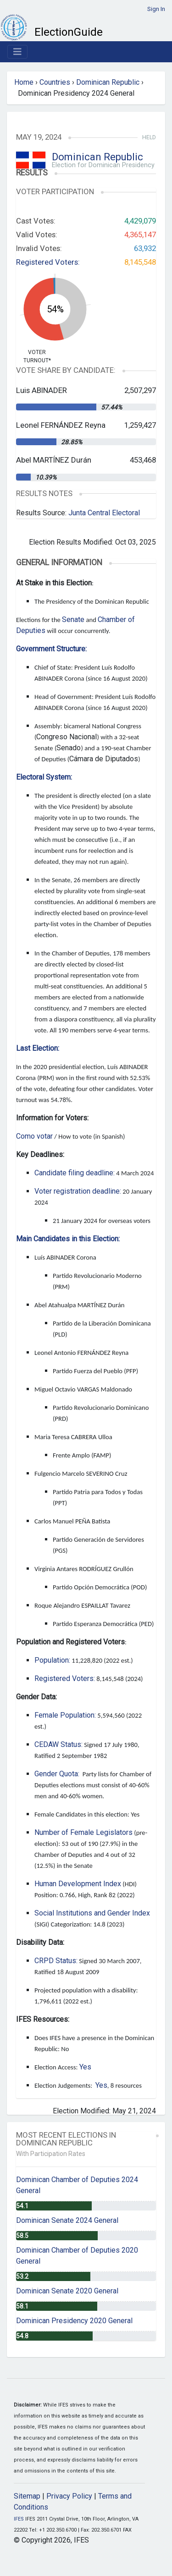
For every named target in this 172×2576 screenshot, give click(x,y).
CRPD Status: (56, 1960)
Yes (85, 2067)
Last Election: (37, 1048)
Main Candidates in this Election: (68, 1238)
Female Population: (65, 1715)
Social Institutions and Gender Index (92, 1913)
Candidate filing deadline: (74, 1172)
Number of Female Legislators (83, 1832)
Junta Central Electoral (104, 512)
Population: (52, 1660)
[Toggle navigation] (17, 52)
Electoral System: (44, 777)
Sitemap (27, 2496)
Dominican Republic (107, 82)
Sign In (156, 8)
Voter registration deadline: (77, 1191)
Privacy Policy (69, 2496)
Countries (54, 82)
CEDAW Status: (58, 1744)
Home (23, 82)
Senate (73, 619)
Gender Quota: (56, 1773)
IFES (19, 2519)
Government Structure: (51, 648)
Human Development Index (77, 1883)
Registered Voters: (48, 262)
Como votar (34, 1136)
